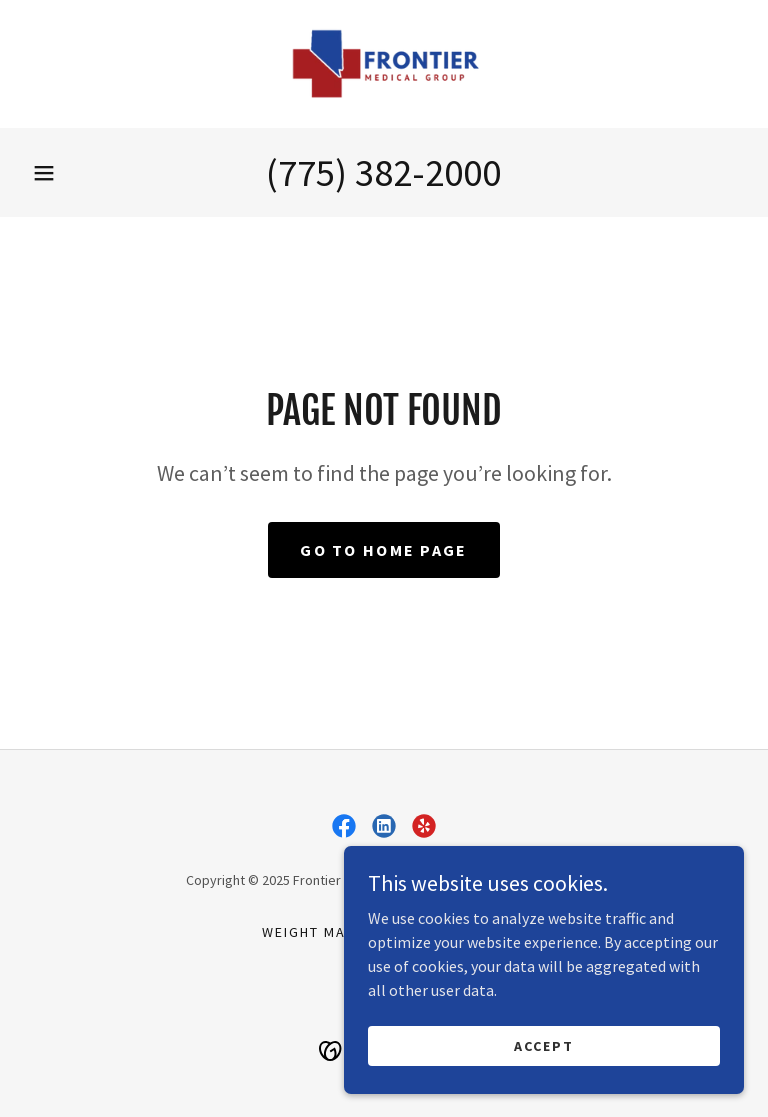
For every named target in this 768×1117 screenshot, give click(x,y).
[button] (44, 173)
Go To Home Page (383, 550)
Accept (544, 1086)
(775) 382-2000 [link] (383, 172)
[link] (384, 64)
